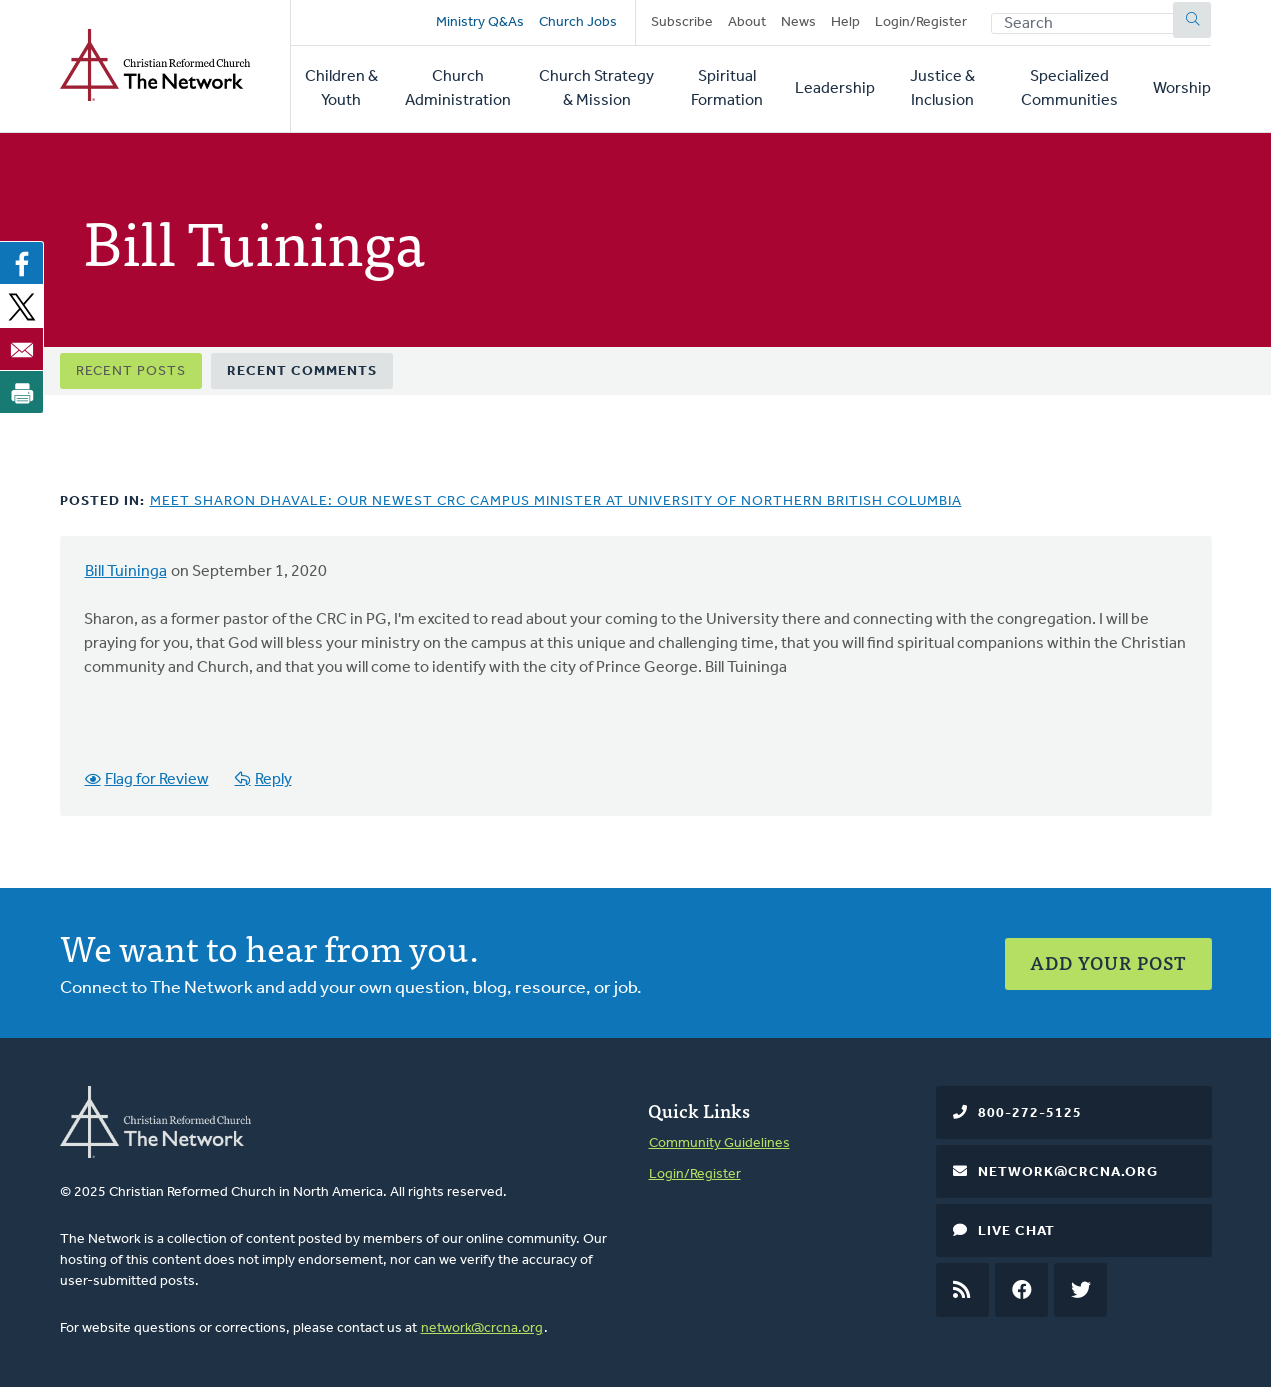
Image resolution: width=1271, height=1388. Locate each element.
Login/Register (921, 22)
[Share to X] (22, 306)
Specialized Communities (1069, 89)
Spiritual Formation (727, 89)
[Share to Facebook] (22, 263)
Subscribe (682, 22)
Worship (1182, 89)
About (747, 22)
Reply (273, 780)
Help (845, 22)
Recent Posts (131, 371)
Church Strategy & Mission (596, 89)
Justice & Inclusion (942, 89)
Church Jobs (578, 22)
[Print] (22, 392)
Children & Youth (341, 89)
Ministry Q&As (480, 22)
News (798, 22)
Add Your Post (1108, 962)
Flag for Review (157, 780)
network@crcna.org (482, 1328)
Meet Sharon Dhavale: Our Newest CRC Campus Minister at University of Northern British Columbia (556, 501)
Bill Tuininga (126, 572)
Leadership (835, 89)
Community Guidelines (719, 1143)
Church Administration (458, 89)
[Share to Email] (22, 349)
